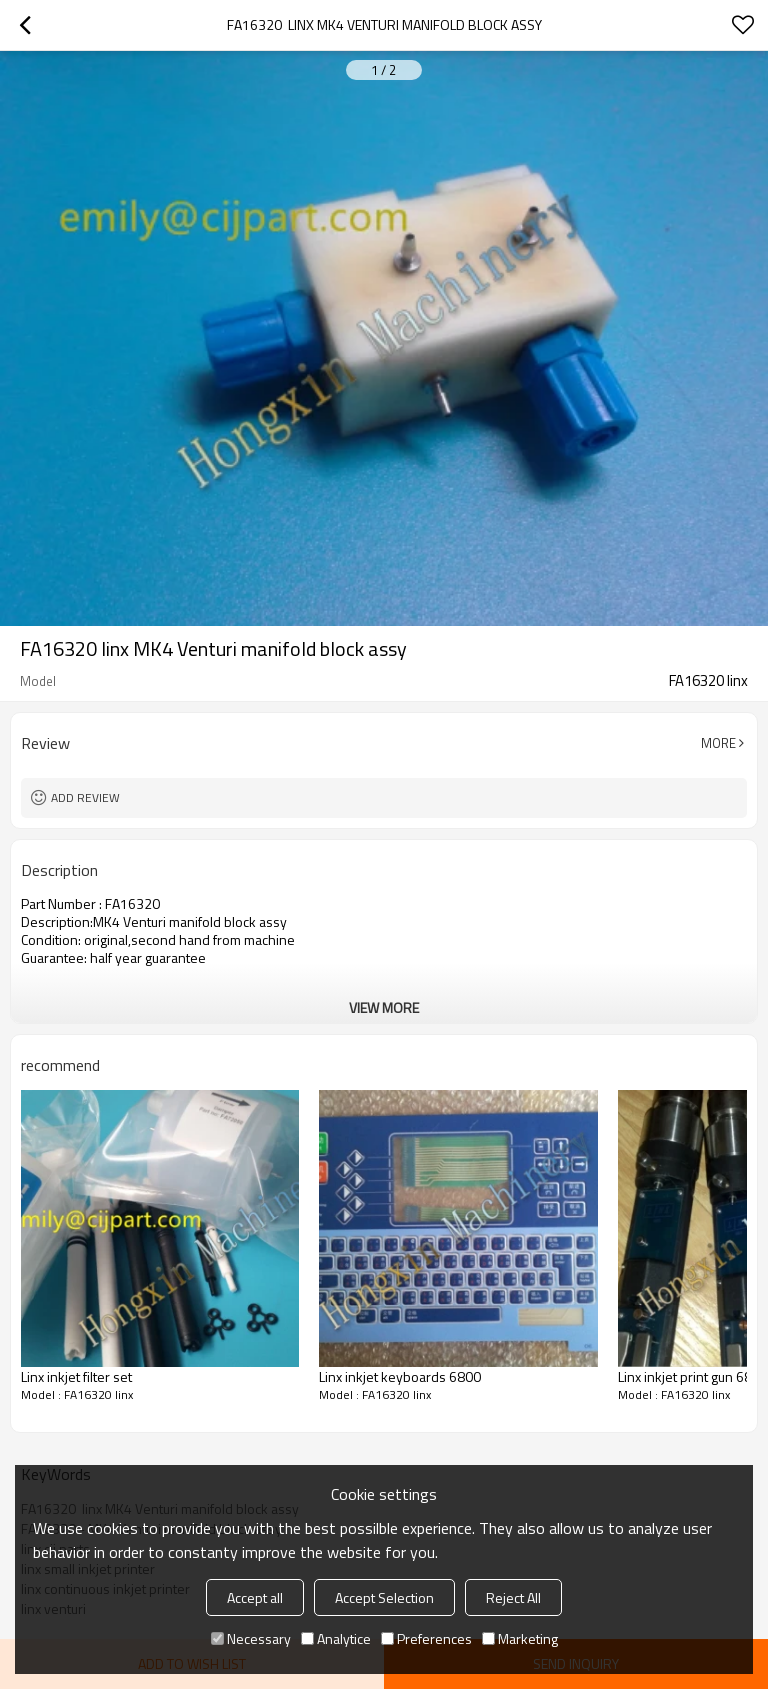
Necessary (251, 1638)
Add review (85, 797)
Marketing (520, 1638)
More (718, 743)
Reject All (513, 1597)
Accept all (255, 1597)
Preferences (426, 1638)
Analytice (336, 1638)
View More (384, 1007)
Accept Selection (384, 1597)
